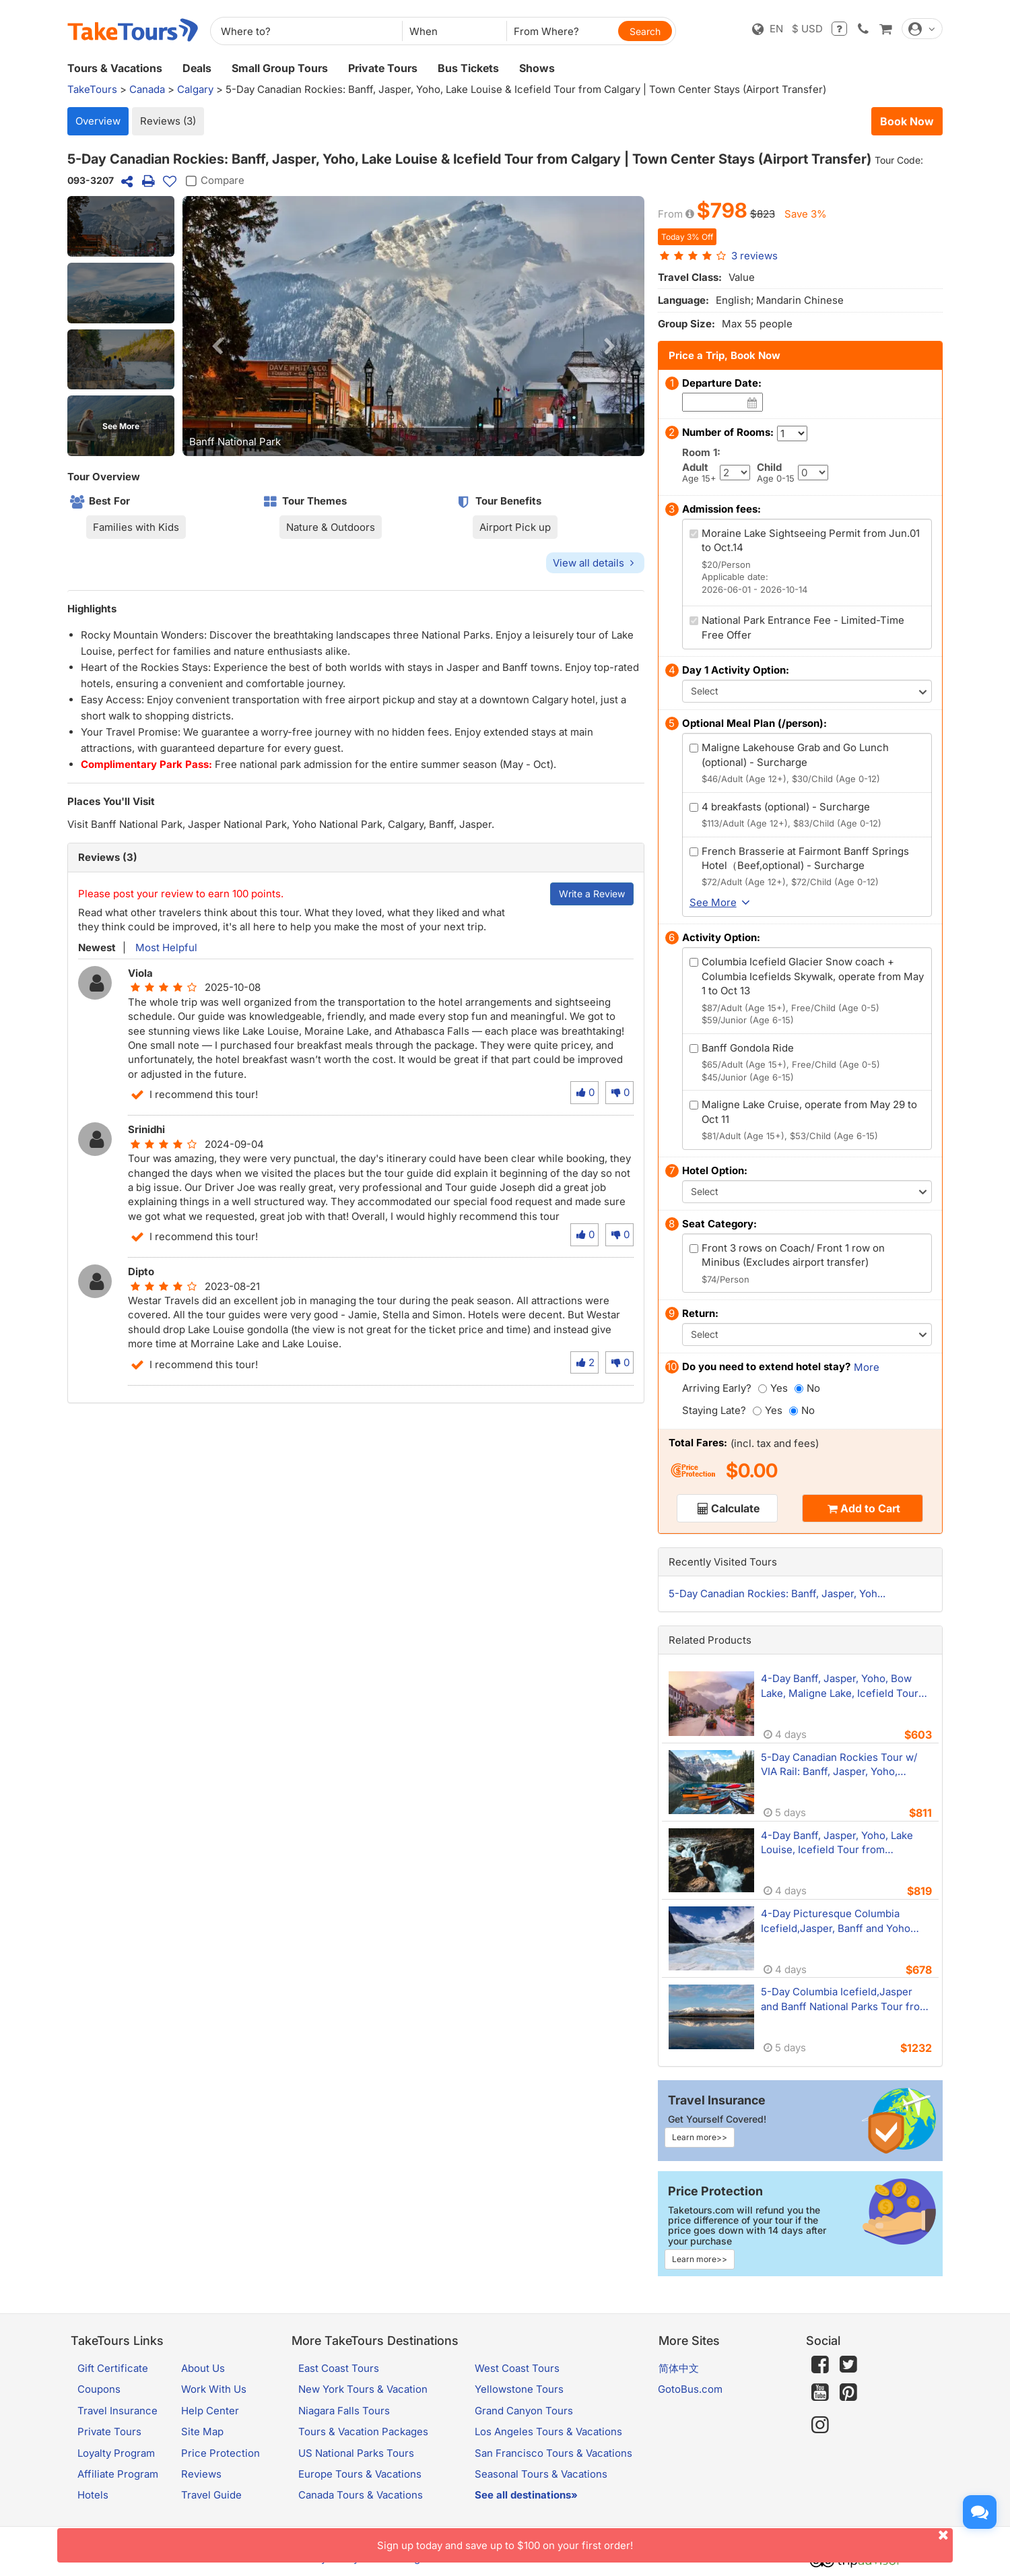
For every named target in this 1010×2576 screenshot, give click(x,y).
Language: (683, 300)
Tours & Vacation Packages (363, 2431)
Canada (147, 89)
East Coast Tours (338, 2368)
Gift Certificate (112, 2368)
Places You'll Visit (111, 801)
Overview (98, 121)
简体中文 (679, 2368)
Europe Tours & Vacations (360, 2474)
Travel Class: (690, 277)
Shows (537, 68)
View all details (595, 562)
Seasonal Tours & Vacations (541, 2474)
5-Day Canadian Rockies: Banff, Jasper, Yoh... (777, 1593)
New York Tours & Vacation (363, 2389)
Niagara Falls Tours (344, 2410)
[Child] (813, 472)
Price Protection (220, 2453)
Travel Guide (211, 2494)
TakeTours (92, 89)
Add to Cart (870, 1508)
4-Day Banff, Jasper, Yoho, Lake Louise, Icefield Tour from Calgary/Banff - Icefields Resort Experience (837, 1843)
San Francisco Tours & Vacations (553, 2453)
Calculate (735, 1508)
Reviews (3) (168, 121)
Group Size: (686, 323)
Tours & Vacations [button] (114, 68)
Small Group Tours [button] (280, 68)
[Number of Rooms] (792, 433)
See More (120, 426)
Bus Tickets (468, 68)
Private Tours (382, 68)
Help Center (210, 2410)
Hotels (92, 2494)
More (866, 1367)
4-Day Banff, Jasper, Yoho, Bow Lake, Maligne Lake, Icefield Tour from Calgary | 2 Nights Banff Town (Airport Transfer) (845, 1686)
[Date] (752, 402)
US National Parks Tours (356, 2453)
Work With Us (213, 2389)
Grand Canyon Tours (524, 2410)
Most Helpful (165, 947)
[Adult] (735, 472)
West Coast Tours (517, 2368)
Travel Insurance (117, 2410)
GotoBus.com (690, 2389)
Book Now (907, 121)
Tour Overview (103, 476)
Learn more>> (699, 2137)
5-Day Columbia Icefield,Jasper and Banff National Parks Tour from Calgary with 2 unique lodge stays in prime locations (845, 1999)
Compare (213, 180)
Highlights (91, 608)
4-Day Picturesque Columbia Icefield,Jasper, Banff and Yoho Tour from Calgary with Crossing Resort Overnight (838, 1921)
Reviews (201, 2474)
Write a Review (592, 893)
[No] (799, 1388)
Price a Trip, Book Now (724, 355)
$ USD (807, 28)
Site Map (202, 2431)
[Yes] (762, 1388)
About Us (203, 2368)
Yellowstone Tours (519, 2389)
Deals (196, 68)
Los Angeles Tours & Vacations (548, 2431)
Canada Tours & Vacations (360, 2494)
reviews (754, 255)
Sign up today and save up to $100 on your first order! (665, 2540)
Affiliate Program (117, 2474)
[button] (120, 226)
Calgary (195, 89)
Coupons (99, 2389)
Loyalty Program (116, 2453)
